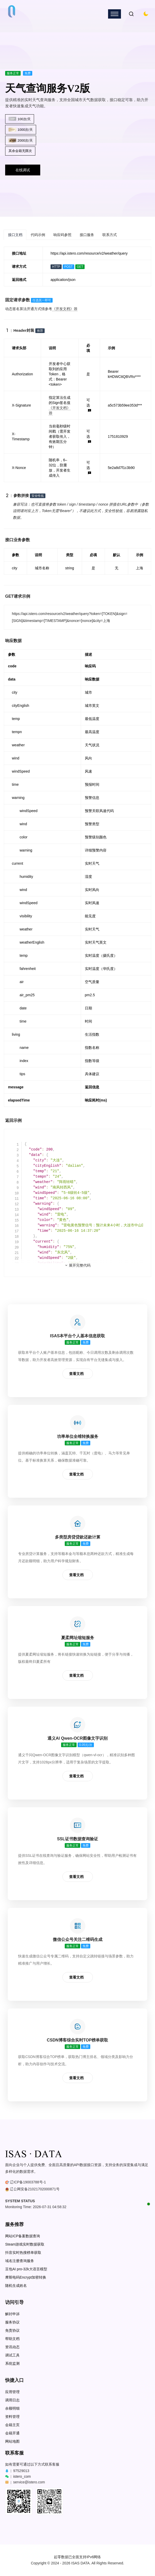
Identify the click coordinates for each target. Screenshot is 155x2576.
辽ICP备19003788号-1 (28, 2182)
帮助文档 (12, 2339)
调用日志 (12, 2400)
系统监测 (12, 2364)
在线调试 (22, 170)
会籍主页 (12, 2425)
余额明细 (12, 2408)
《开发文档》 (64, 309)
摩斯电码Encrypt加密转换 (25, 2277)
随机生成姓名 (16, 2286)
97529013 (21, 2471)
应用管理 (12, 2392)
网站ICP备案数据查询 (22, 2236)
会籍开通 (12, 2433)
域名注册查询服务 (19, 2261)
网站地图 (12, 2441)
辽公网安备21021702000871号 (35, 2189)
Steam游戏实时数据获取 (24, 2244)
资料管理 (12, 2417)
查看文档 (76, 1374)
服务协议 (12, 2322)
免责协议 (12, 2330)
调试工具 (12, 2355)
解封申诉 (12, 2314)
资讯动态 (12, 2347)
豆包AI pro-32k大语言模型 (26, 2269)
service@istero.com (29, 2482)
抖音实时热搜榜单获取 (23, 2253)
